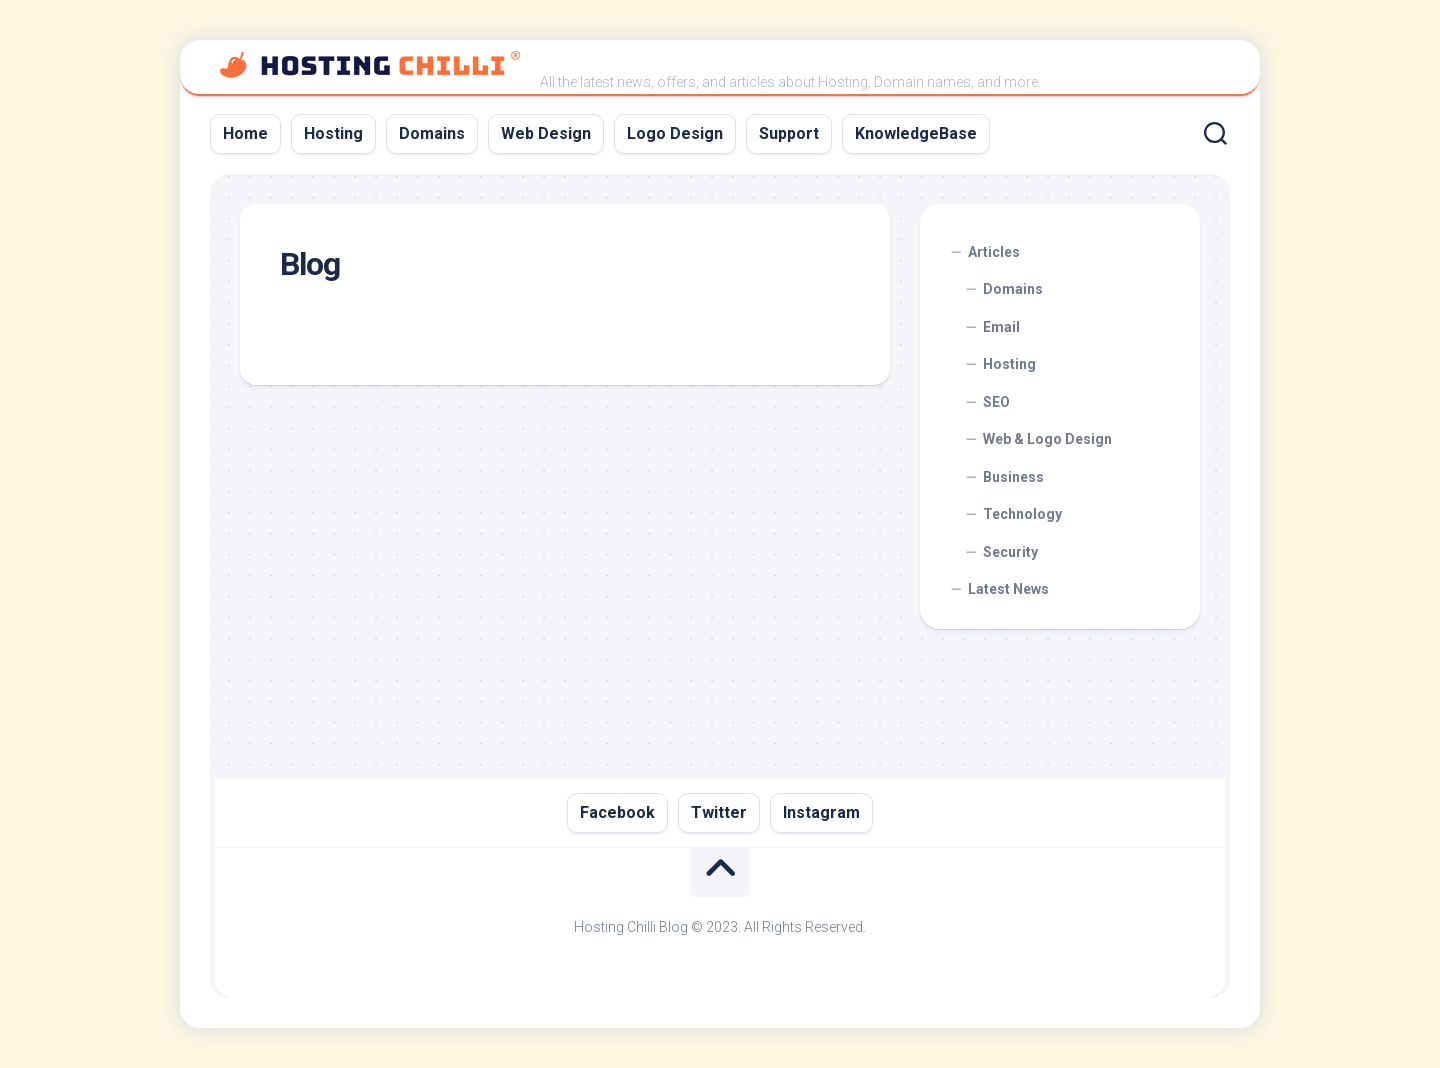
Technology (1022, 514)
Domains (432, 133)
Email (1001, 327)
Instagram (821, 812)
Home (245, 133)
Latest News (1008, 589)
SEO (996, 402)
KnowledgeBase (916, 133)
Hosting (333, 133)
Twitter (719, 812)
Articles (994, 252)
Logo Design (675, 133)
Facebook (617, 812)
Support (789, 133)
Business (1013, 477)
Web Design (546, 133)
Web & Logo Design (1047, 439)
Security (1010, 552)
